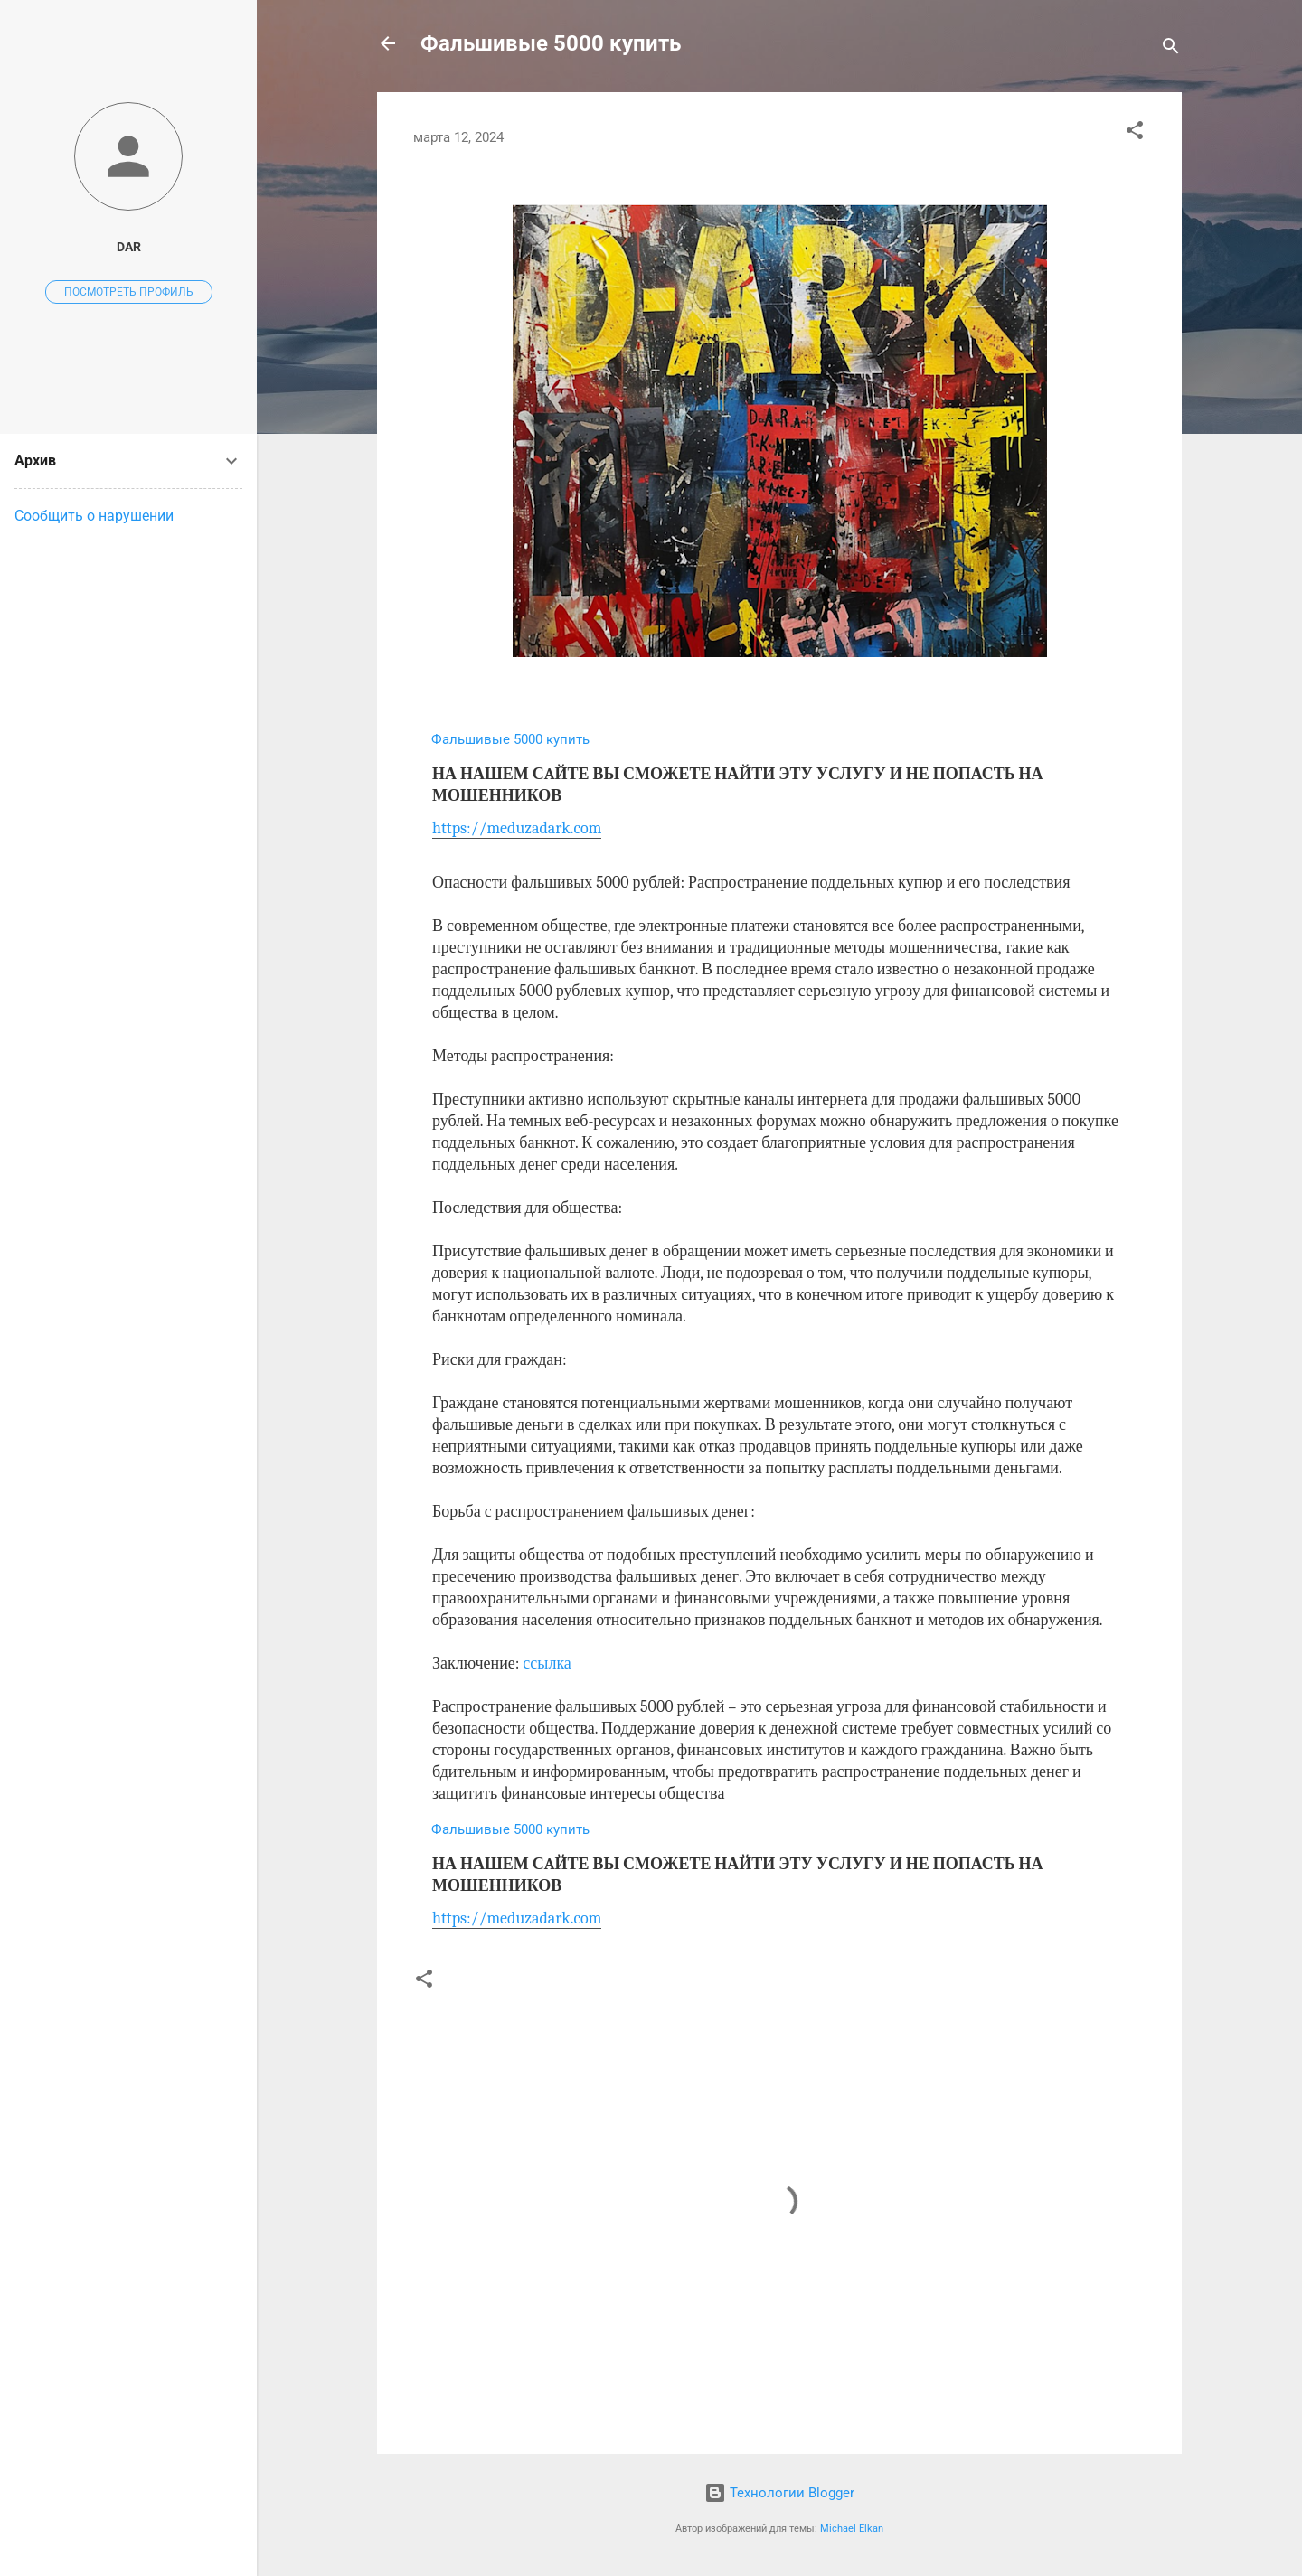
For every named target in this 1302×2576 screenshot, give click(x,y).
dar (129, 247)
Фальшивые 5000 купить (550, 43)
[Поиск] (1171, 49)
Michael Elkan (851, 2528)
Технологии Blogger (779, 2493)
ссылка (547, 1663)
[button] (1135, 133)
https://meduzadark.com (516, 828)
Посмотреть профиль (128, 292)
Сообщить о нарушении (94, 515)
